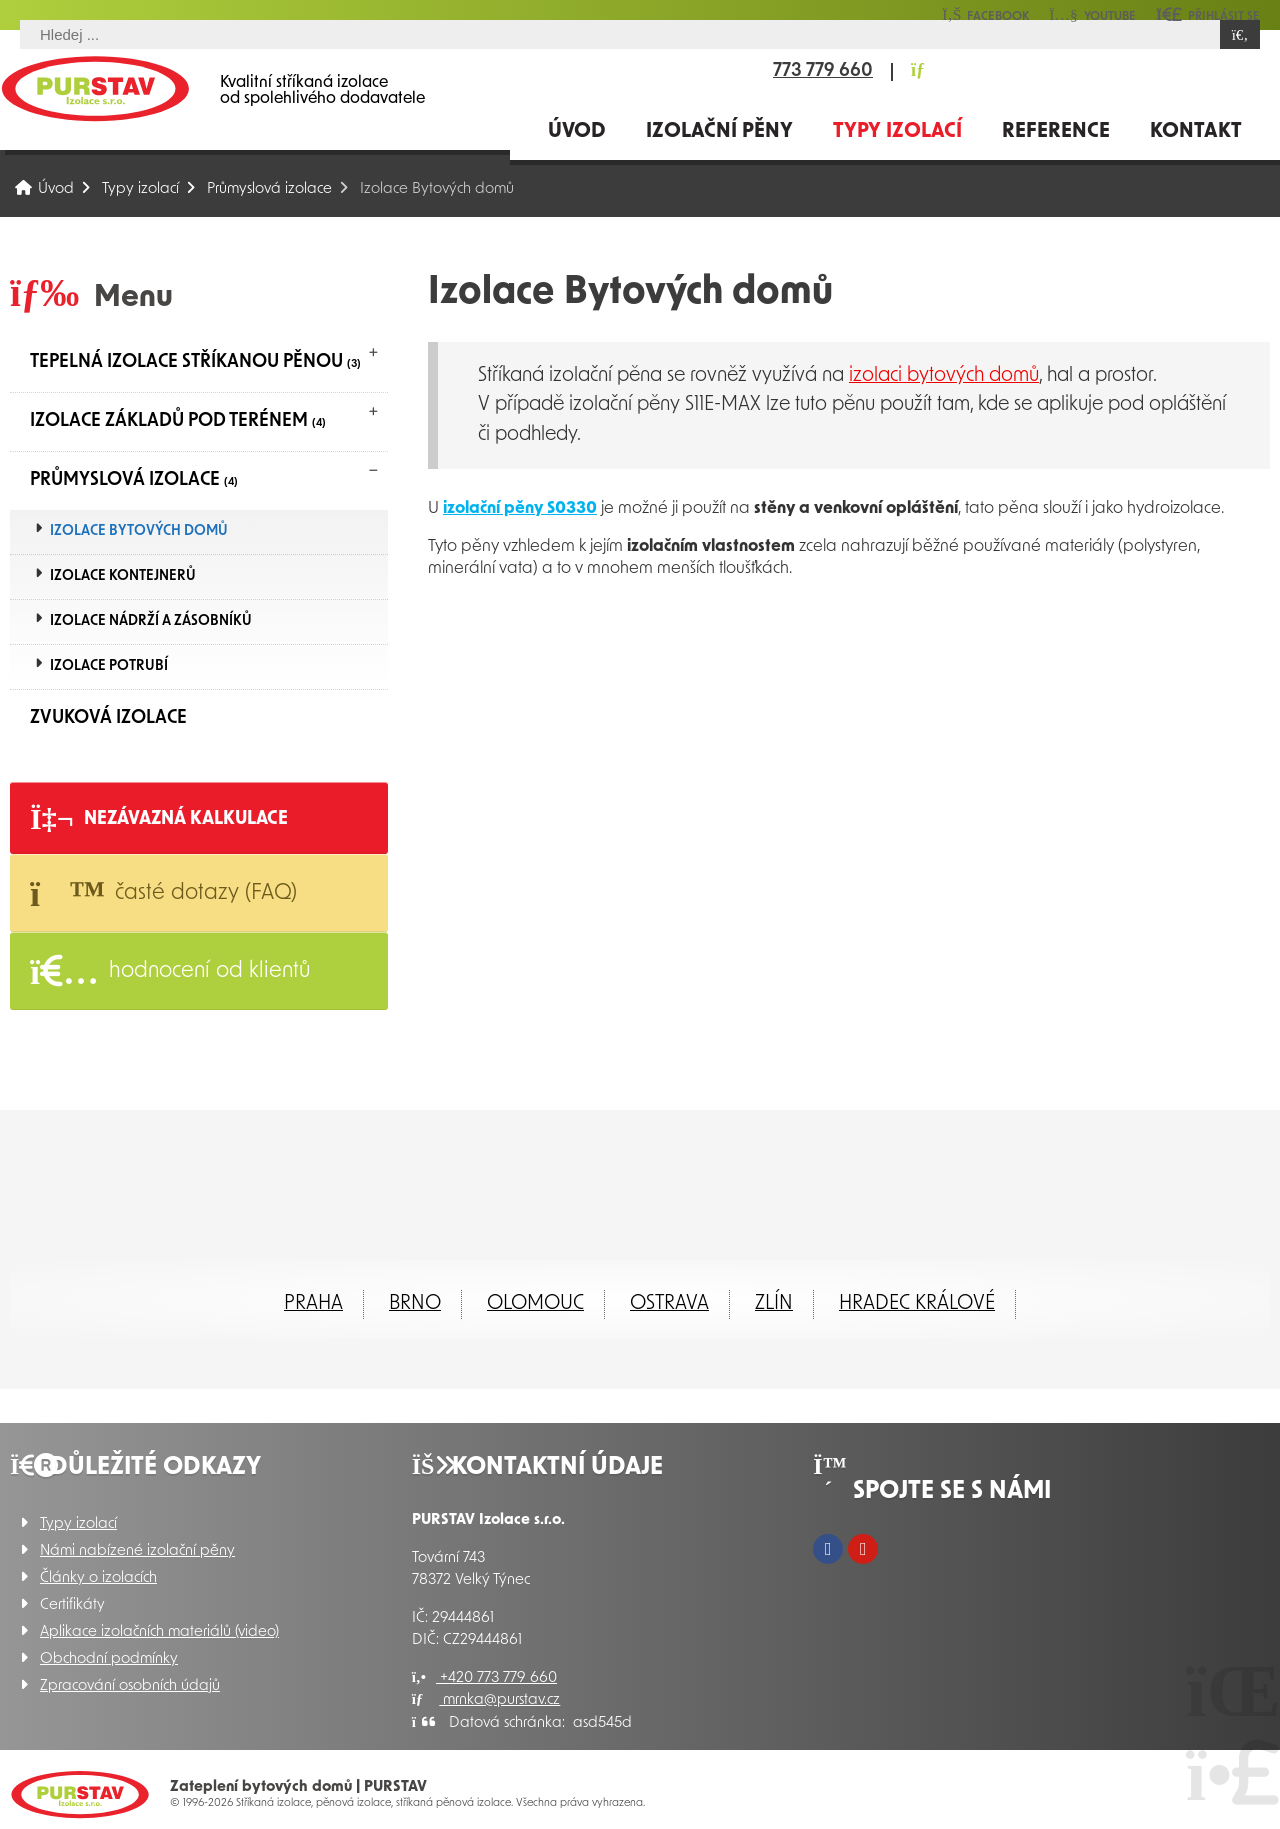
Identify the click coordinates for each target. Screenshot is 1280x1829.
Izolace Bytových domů (139, 531)
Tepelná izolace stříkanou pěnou (195, 362)
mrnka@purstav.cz (486, 1700)
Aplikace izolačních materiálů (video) (159, 1632)
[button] (1208, 14)
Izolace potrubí (109, 666)
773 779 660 (823, 72)
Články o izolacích (98, 1578)
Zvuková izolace (108, 718)
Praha (313, 1304)
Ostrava (669, 1304)
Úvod (95, 88)
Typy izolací (897, 132)
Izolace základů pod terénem (178, 421)
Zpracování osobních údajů (130, 1686)
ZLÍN (774, 1304)
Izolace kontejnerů (123, 576)
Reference (1056, 132)
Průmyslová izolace (269, 189)
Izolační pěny (719, 132)
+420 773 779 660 (484, 1678)
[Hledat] (1240, 34)
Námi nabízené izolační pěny (137, 1551)
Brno (415, 1304)
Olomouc (535, 1304)
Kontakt (1196, 132)
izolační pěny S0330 (520, 509)
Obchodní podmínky (109, 1659)
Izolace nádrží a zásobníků (151, 621)
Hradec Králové (917, 1304)
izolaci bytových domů (944, 376)
